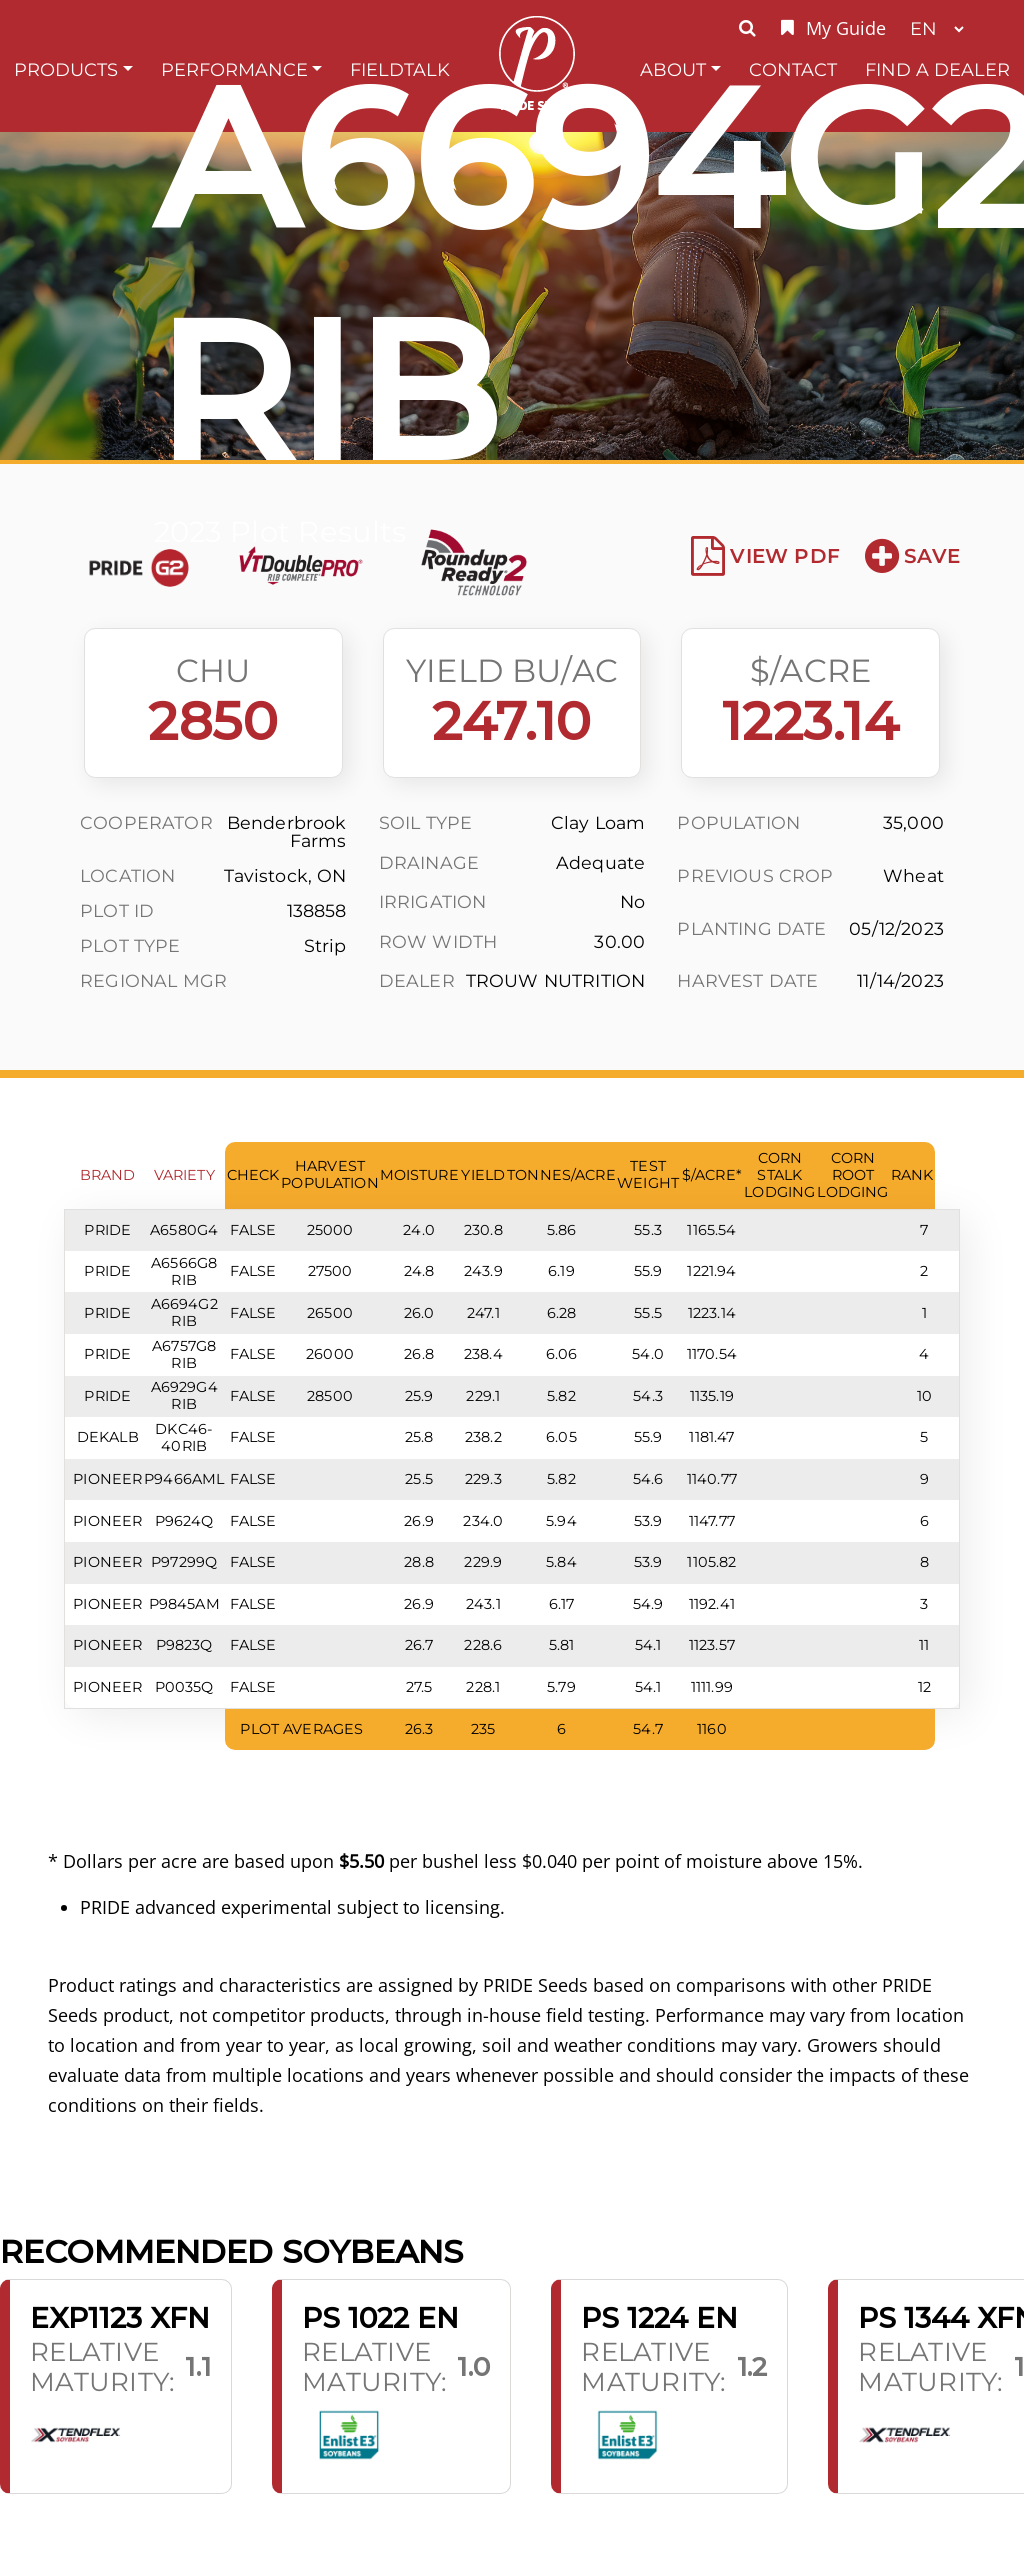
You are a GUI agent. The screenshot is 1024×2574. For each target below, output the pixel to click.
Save (912, 556)
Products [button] (66, 69)
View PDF (765, 556)
